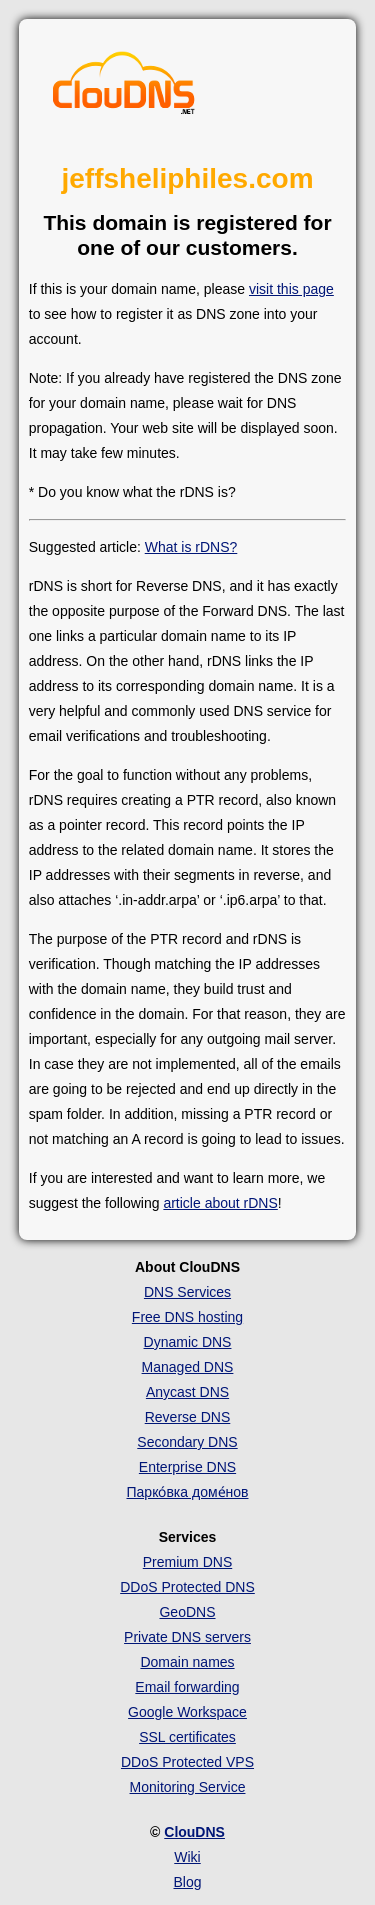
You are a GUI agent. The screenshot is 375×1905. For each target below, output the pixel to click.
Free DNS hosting (187, 1317)
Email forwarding (187, 1687)
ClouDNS (194, 1832)
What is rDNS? (191, 547)
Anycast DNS (187, 1392)
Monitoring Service (188, 1787)
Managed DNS (188, 1367)
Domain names (187, 1662)
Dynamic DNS (188, 1342)
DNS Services (187, 1292)
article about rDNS (220, 1203)
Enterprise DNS (187, 1467)
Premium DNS (187, 1562)
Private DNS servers (187, 1637)
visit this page (291, 289)
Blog (187, 1882)
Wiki (187, 1857)
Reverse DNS (188, 1417)
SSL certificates (187, 1737)
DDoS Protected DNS (187, 1587)
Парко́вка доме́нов (188, 1492)
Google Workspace (187, 1712)
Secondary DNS (187, 1442)
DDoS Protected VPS (187, 1762)
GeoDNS (187, 1612)
